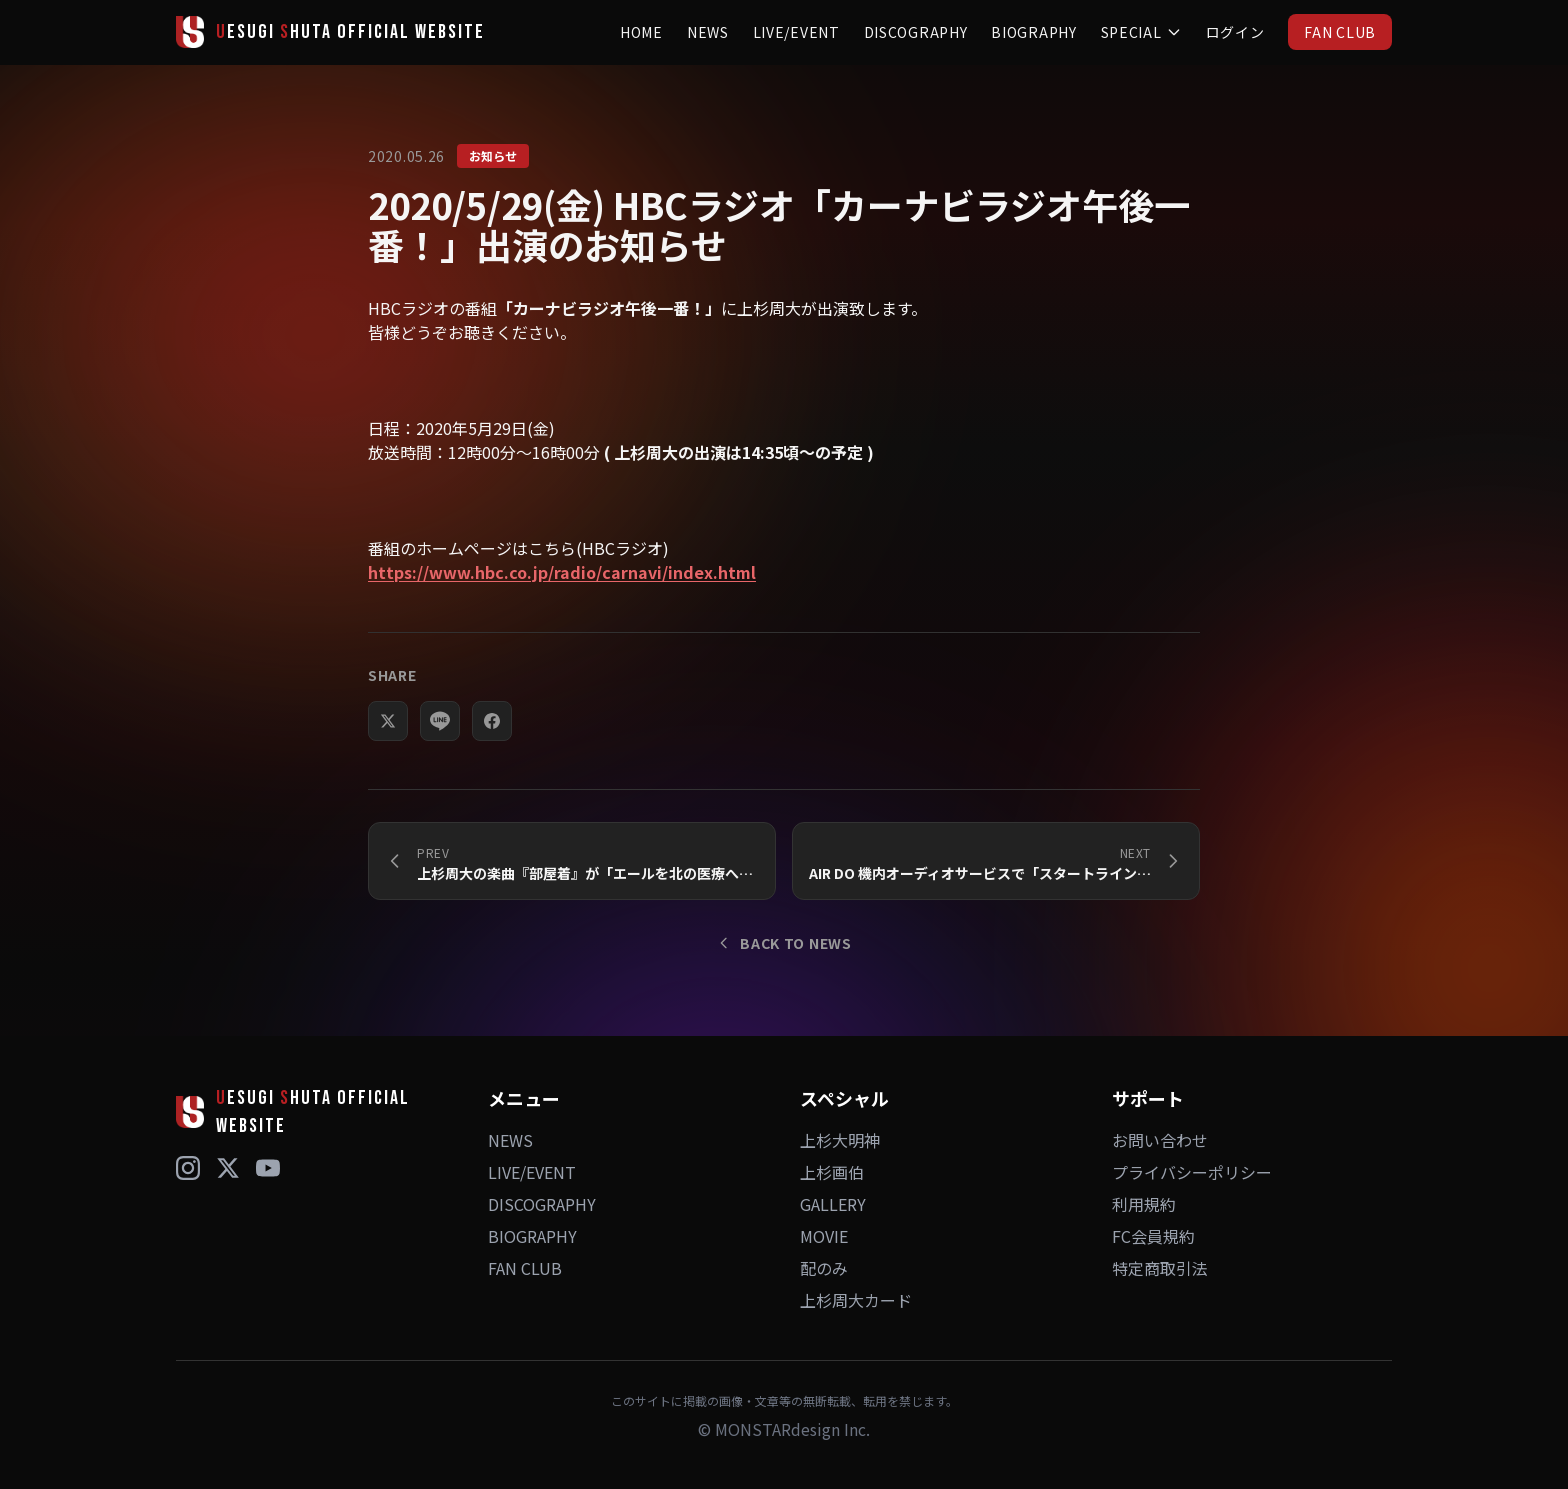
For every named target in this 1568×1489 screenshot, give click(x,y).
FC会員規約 (1153, 1236)
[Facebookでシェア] (492, 740)
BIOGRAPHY (1033, 32)
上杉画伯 (832, 1172)
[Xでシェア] (388, 740)
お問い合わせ (1160, 1140)
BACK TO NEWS (783, 943)
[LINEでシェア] (440, 740)
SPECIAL (1141, 32)
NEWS (708, 32)
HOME (641, 32)
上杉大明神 (840, 1140)
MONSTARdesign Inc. (792, 1429)
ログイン (1235, 32)
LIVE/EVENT (796, 32)
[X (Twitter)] (228, 1168)
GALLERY (833, 1204)
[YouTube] (268, 1168)
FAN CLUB (1340, 32)
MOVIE (824, 1236)
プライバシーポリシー (1192, 1172)
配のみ (824, 1268)
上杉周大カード (856, 1300)
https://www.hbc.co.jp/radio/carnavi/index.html (562, 572)
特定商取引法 (1160, 1268)
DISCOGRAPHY (916, 32)
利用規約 (1144, 1204)
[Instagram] (188, 1168)
